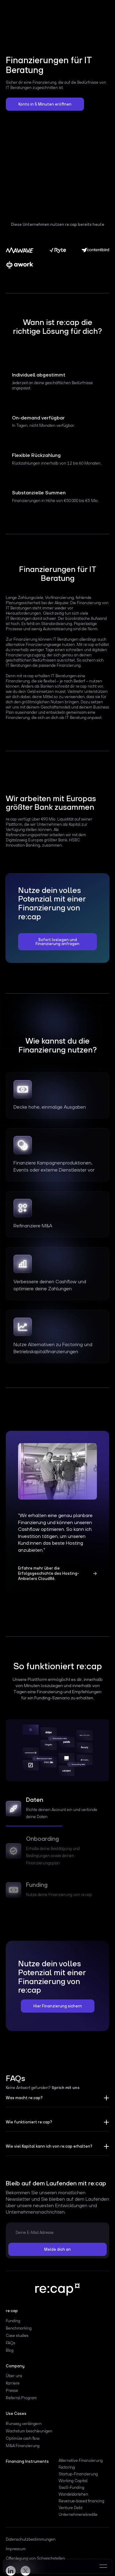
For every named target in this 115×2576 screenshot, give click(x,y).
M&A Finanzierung (23, 2446)
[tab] (57, 1810)
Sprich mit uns (65, 2087)
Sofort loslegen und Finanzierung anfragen (57, 941)
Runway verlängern (24, 2424)
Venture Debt (70, 2508)
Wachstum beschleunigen (29, 2431)
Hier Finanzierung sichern (57, 2006)
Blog (9, 2350)
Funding (13, 2321)
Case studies (17, 2336)
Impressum (16, 2549)
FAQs (10, 2343)
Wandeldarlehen (73, 2494)
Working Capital (73, 2481)
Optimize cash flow (23, 2438)
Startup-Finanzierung (78, 2474)
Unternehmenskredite (78, 2514)
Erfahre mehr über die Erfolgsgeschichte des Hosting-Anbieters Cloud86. (48, 1573)
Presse (12, 2391)
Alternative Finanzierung (81, 2460)
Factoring (67, 2467)
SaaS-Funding (71, 2487)
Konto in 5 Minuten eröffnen (44, 104)
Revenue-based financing (81, 2501)
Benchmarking (19, 2328)
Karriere (13, 2383)
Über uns (14, 2376)
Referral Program (21, 2398)
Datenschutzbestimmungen (31, 2539)
